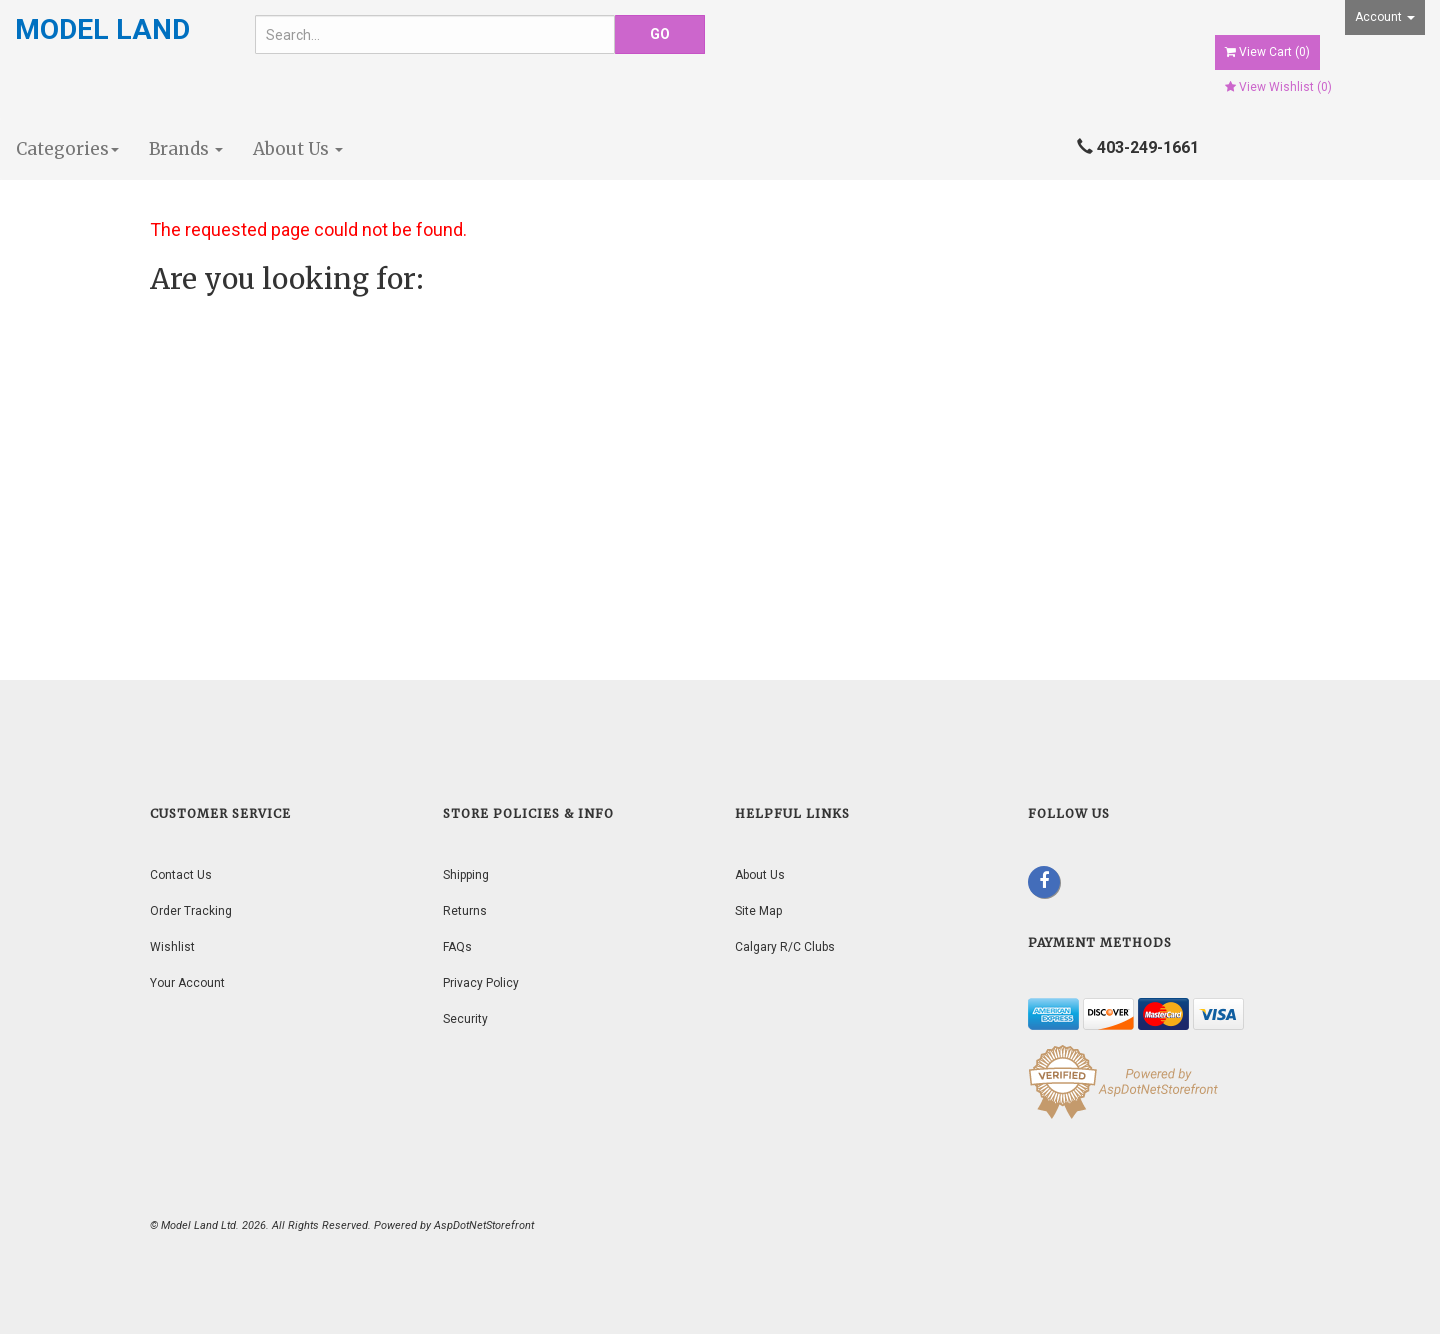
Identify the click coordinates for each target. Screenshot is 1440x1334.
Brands (186, 149)
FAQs (457, 947)
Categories (67, 149)
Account (1385, 17)
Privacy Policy (481, 983)
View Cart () (1267, 52)
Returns (465, 911)
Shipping (466, 875)
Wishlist (172, 947)
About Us (298, 149)
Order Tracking (191, 911)
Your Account (187, 983)
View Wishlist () (1278, 87)
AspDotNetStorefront (484, 1225)
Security (465, 1019)
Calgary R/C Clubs (785, 947)
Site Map (758, 911)
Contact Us (181, 875)
